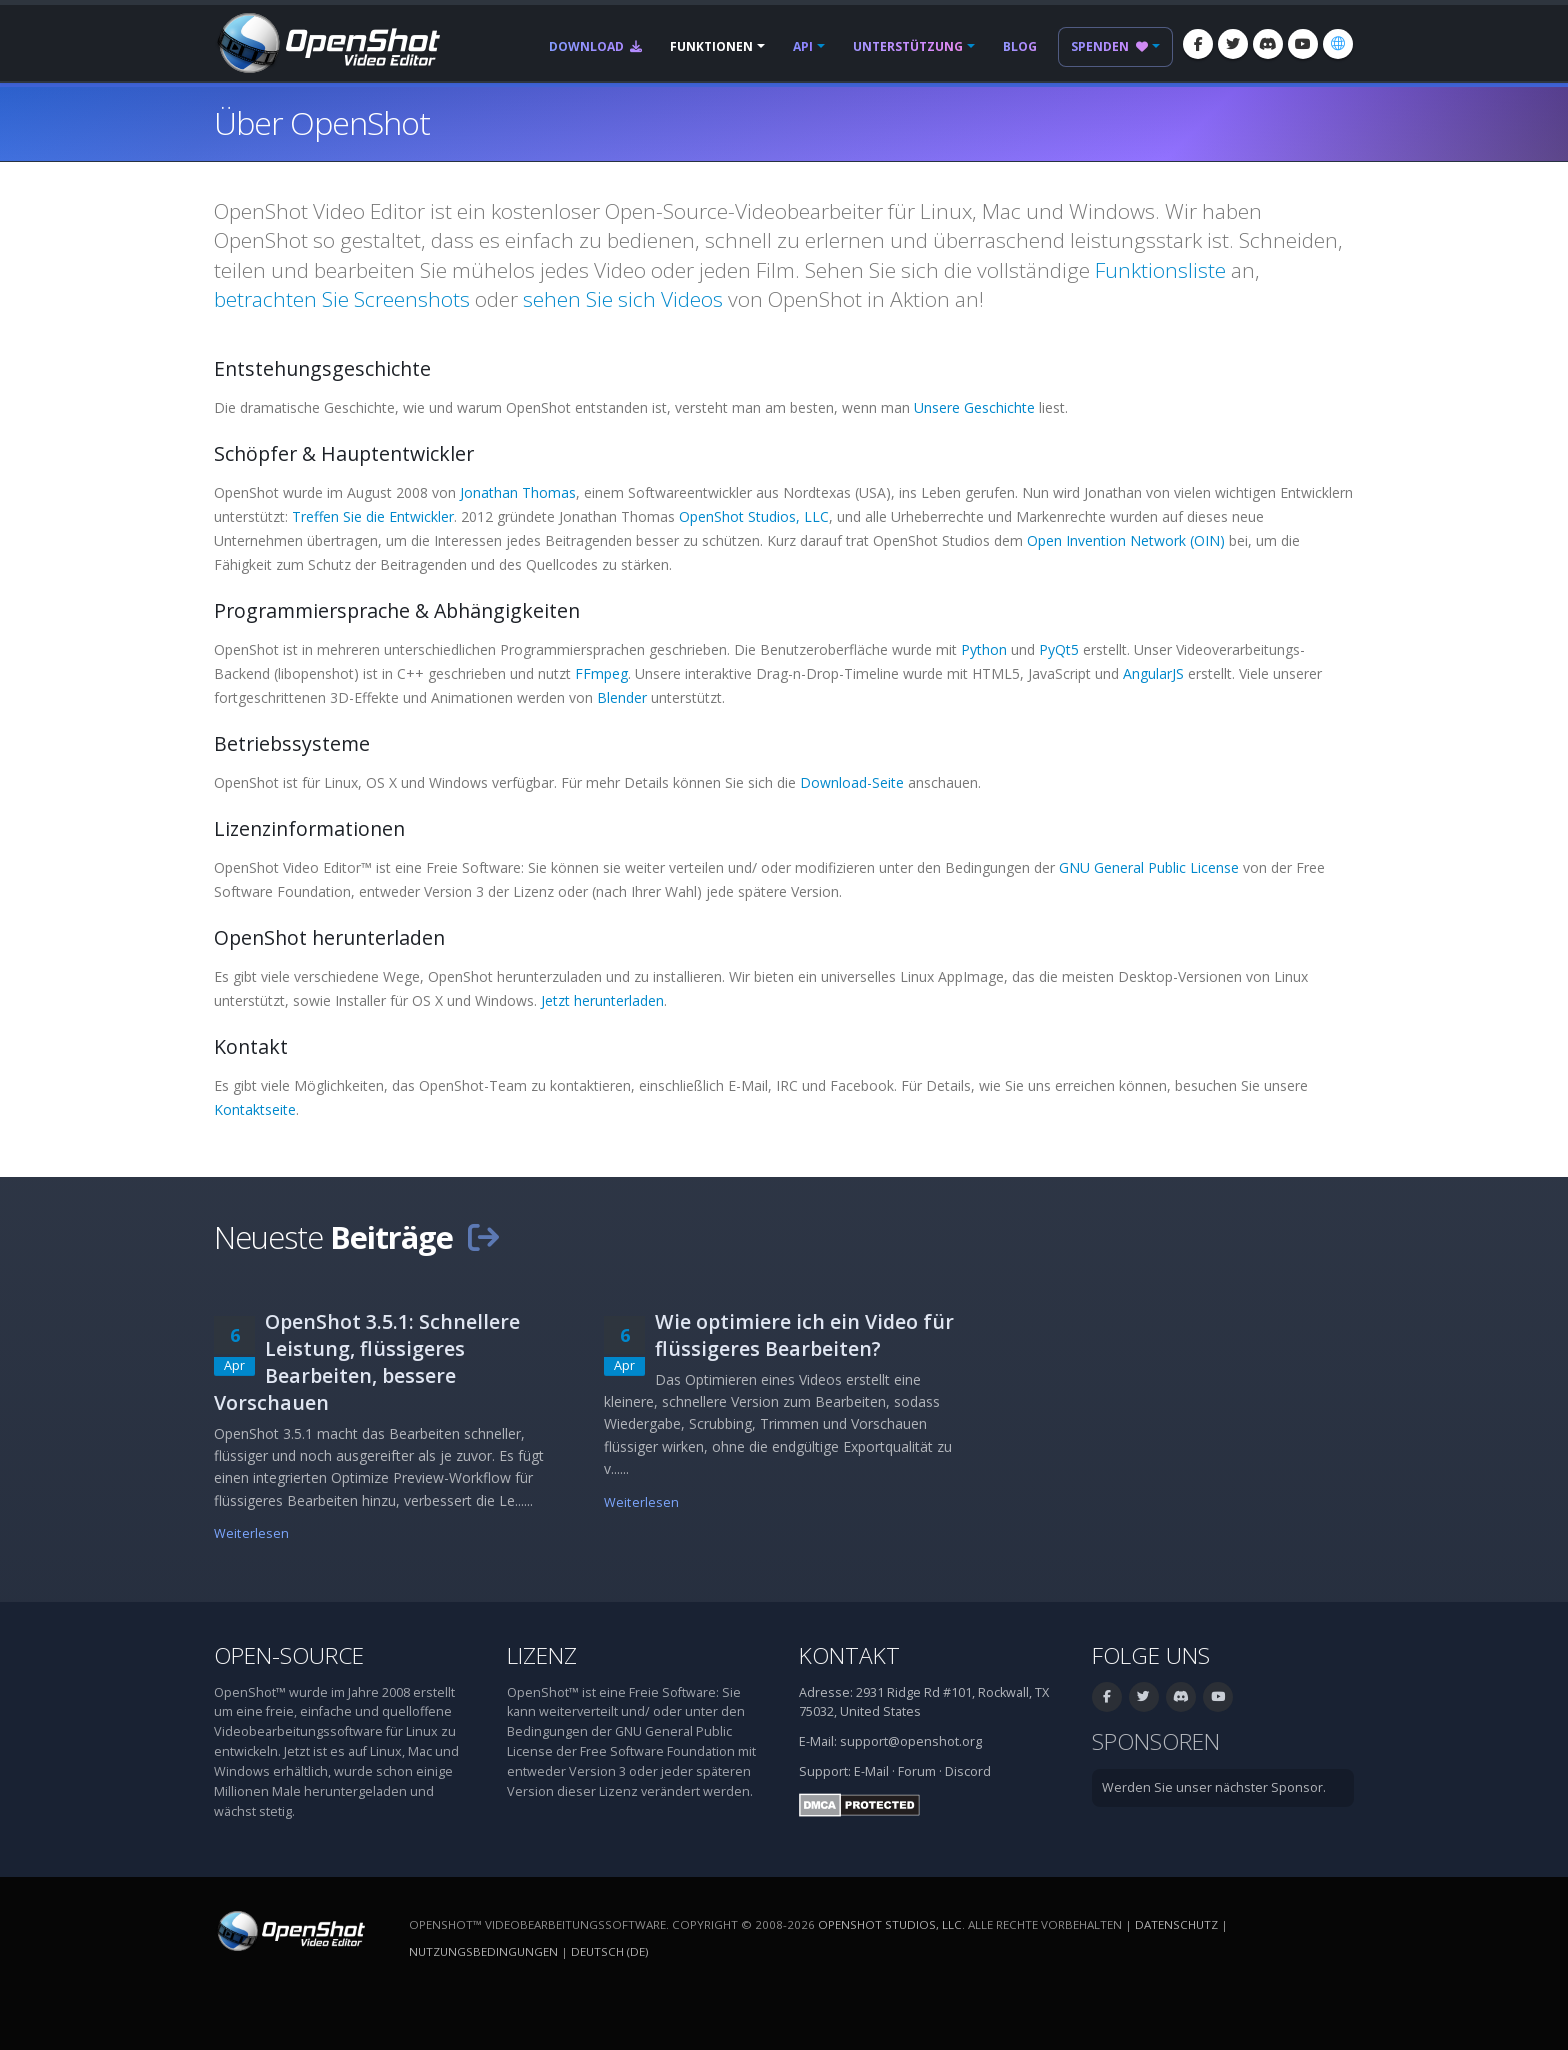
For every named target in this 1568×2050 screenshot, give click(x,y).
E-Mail (871, 1771)
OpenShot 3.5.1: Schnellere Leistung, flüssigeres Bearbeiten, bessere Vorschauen (367, 1362)
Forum (917, 1771)
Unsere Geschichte (974, 407)
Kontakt (849, 1655)
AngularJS (1153, 673)
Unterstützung (908, 46)
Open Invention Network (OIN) (1126, 540)
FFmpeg (601, 673)
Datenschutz (1176, 1924)
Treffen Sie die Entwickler (373, 516)
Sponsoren (1156, 1741)
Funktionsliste (1160, 270)
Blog (1020, 46)
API (803, 46)
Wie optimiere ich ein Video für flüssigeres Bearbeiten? (804, 1335)
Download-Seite (852, 782)
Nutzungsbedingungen (483, 1951)
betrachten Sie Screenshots (342, 299)
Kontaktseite (255, 1109)
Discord (968, 1771)
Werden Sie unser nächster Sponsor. (1214, 1787)
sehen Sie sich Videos (623, 299)
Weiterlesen (251, 1533)
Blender (622, 697)
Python (984, 649)
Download (595, 46)
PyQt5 (1059, 649)
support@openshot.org (911, 1741)
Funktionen (711, 46)
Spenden (1109, 46)
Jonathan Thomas (518, 492)
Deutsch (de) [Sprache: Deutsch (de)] (609, 1951)
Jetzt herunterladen (602, 1000)
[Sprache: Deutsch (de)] (1338, 44)
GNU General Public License (1149, 867)
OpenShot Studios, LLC (754, 516)
